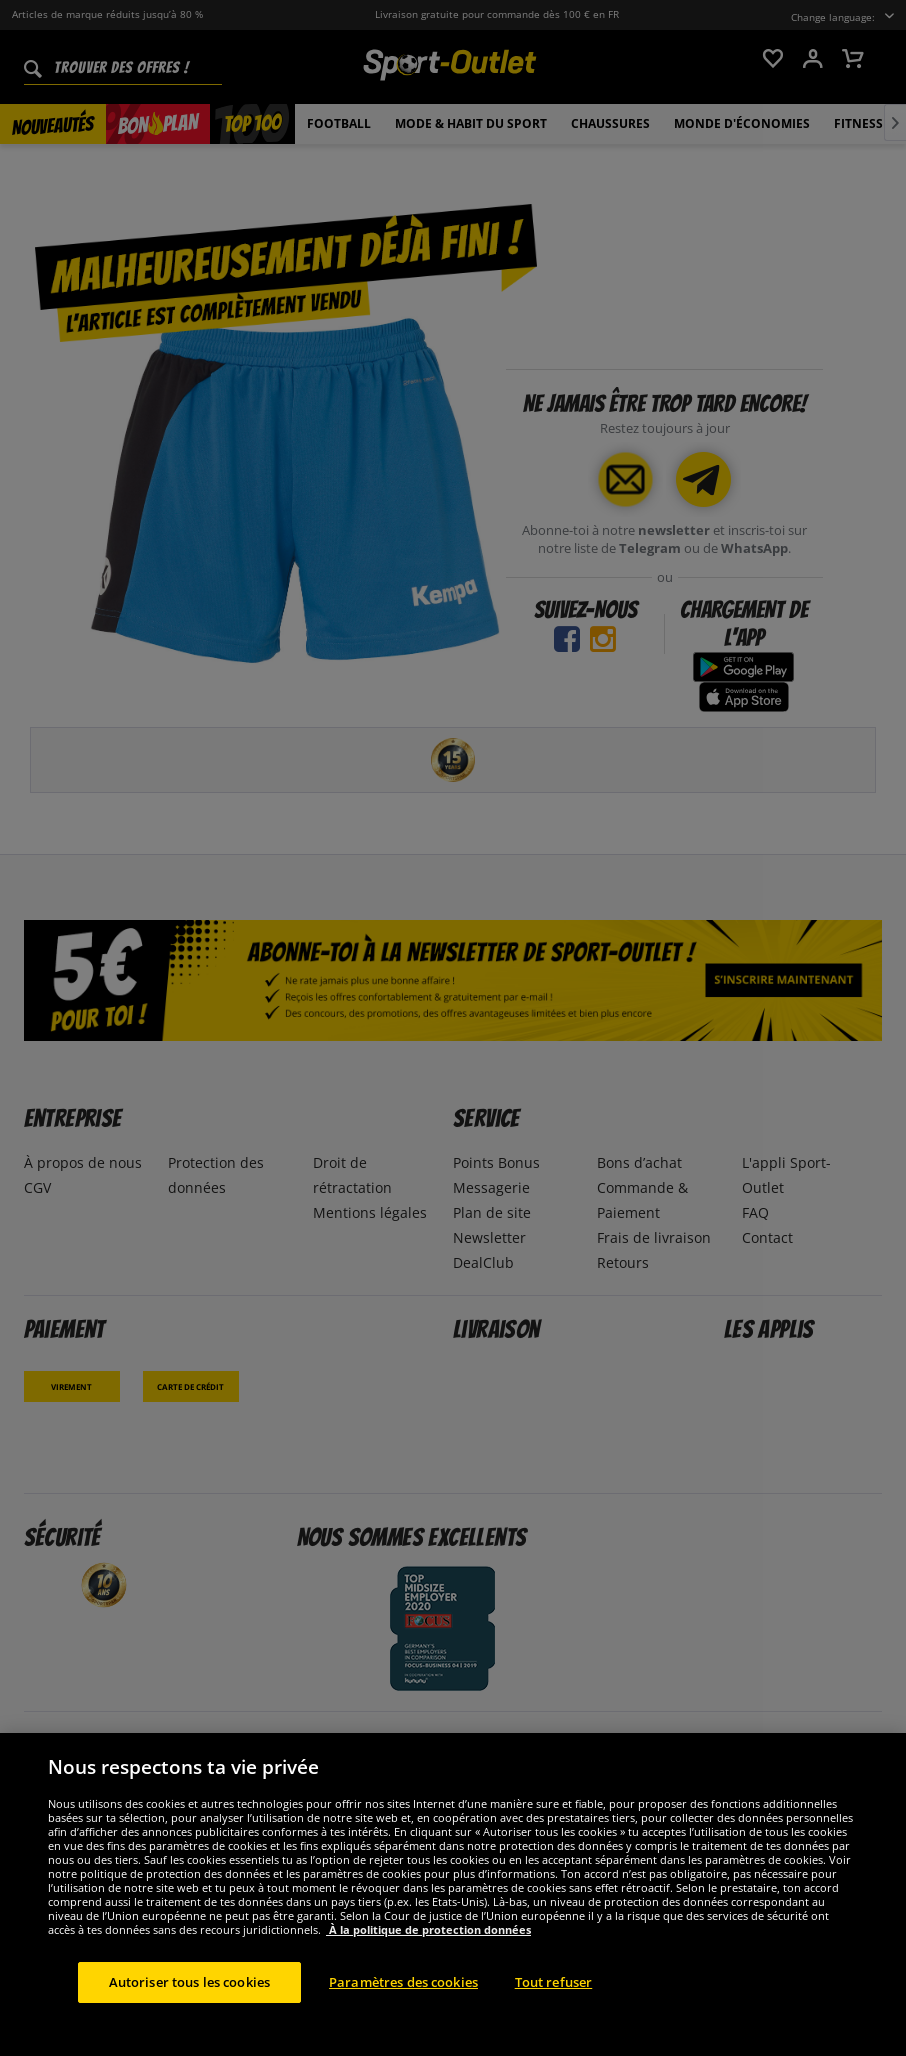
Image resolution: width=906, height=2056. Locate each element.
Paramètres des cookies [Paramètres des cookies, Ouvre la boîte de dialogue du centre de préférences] (403, 2015)
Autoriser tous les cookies (189, 2015)
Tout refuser (554, 2015)
